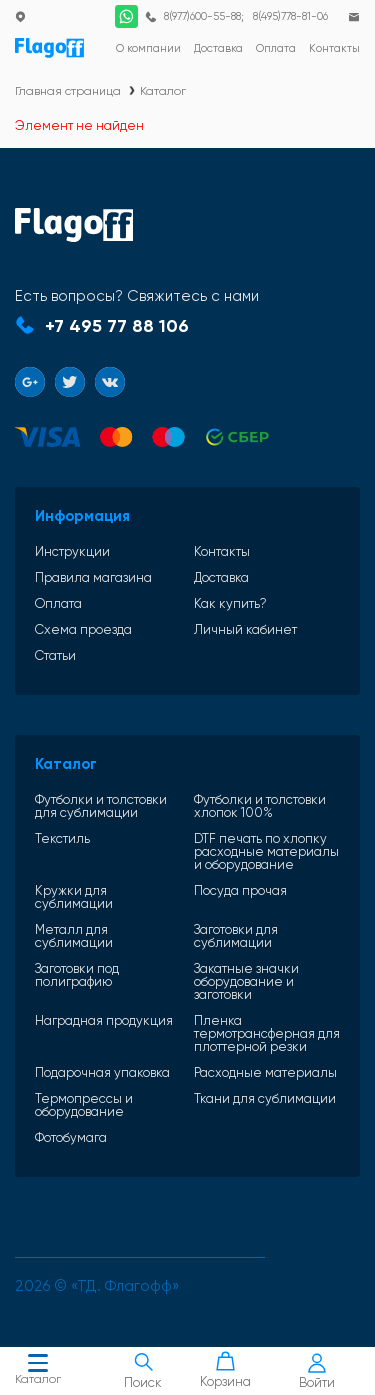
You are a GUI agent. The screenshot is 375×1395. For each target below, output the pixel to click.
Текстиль (62, 839)
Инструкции (72, 551)
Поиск (144, 1371)
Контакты (222, 551)
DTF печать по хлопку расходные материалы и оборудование (266, 851)
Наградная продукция (104, 1021)
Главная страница (68, 91)
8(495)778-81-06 (290, 16)
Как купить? (230, 603)
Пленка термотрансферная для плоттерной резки (267, 1033)
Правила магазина (93, 577)
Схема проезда (83, 629)
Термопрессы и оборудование (84, 1105)
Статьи (55, 655)
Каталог (38, 1371)
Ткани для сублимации (265, 1099)
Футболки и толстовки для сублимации (101, 806)
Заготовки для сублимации (236, 936)
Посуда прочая (240, 891)
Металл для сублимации (74, 936)
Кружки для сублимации (74, 897)
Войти (317, 1371)
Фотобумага (71, 1137)
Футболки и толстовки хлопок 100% (260, 806)
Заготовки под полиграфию (77, 975)
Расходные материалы (265, 1072)
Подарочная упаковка (102, 1072)
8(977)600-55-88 (202, 16)
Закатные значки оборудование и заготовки (246, 981)
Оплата (58, 603)
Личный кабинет (245, 629)
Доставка (221, 577)
